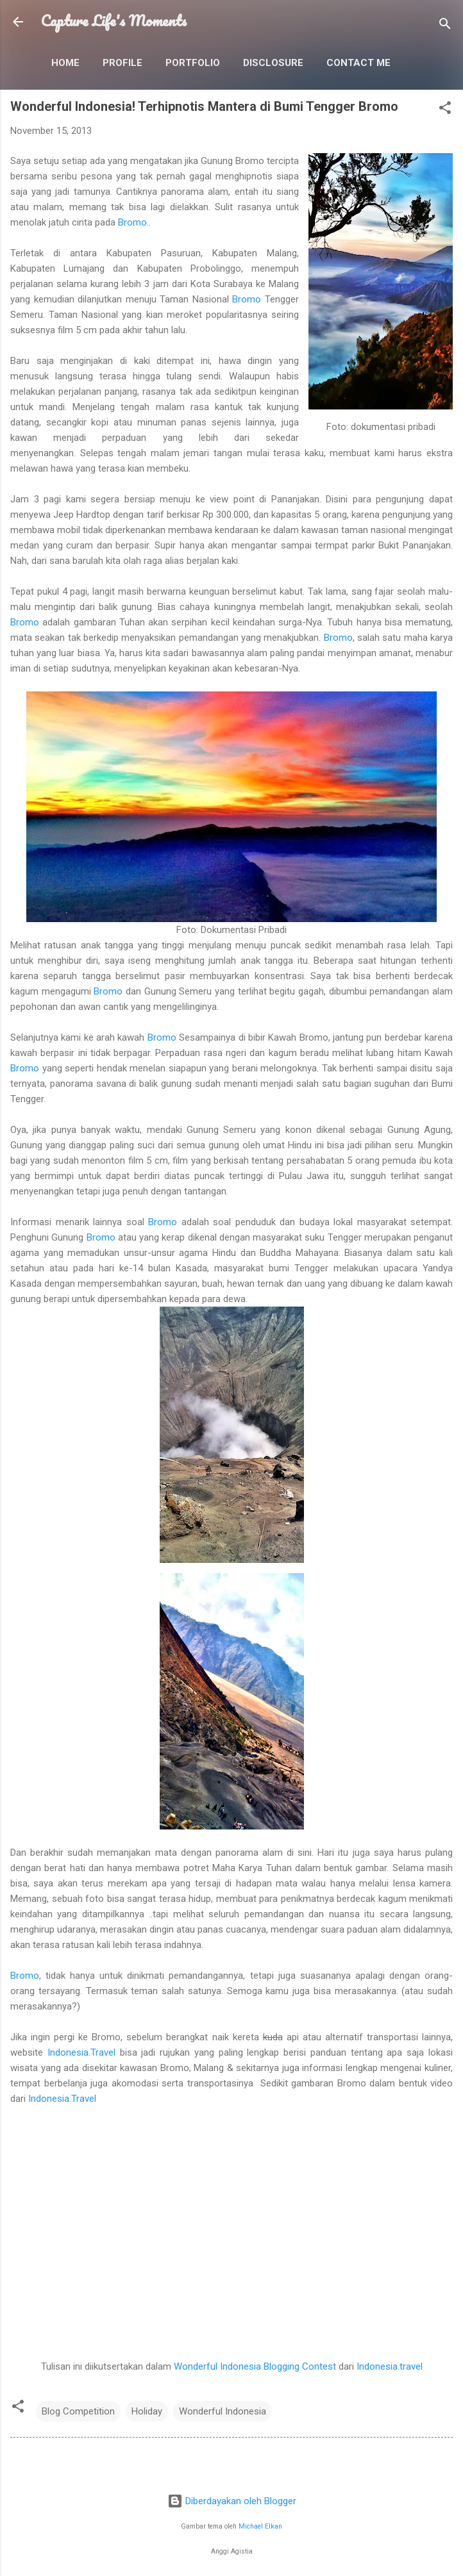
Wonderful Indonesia (222, 2411)
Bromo (132, 222)
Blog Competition (78, 2411)
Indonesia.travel (390, 2366)
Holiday (146, 2411)
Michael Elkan (260, 2526)
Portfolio (192, 63)
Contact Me (358, 63)
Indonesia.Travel (81, 2052)
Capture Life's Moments (114, 20)
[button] (445, 110)
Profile (122, 63)
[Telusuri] (445, 25)
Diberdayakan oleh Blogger (231, 2501)
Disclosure (273, 63)
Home (65, 63)
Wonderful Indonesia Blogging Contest (255, 2366)
